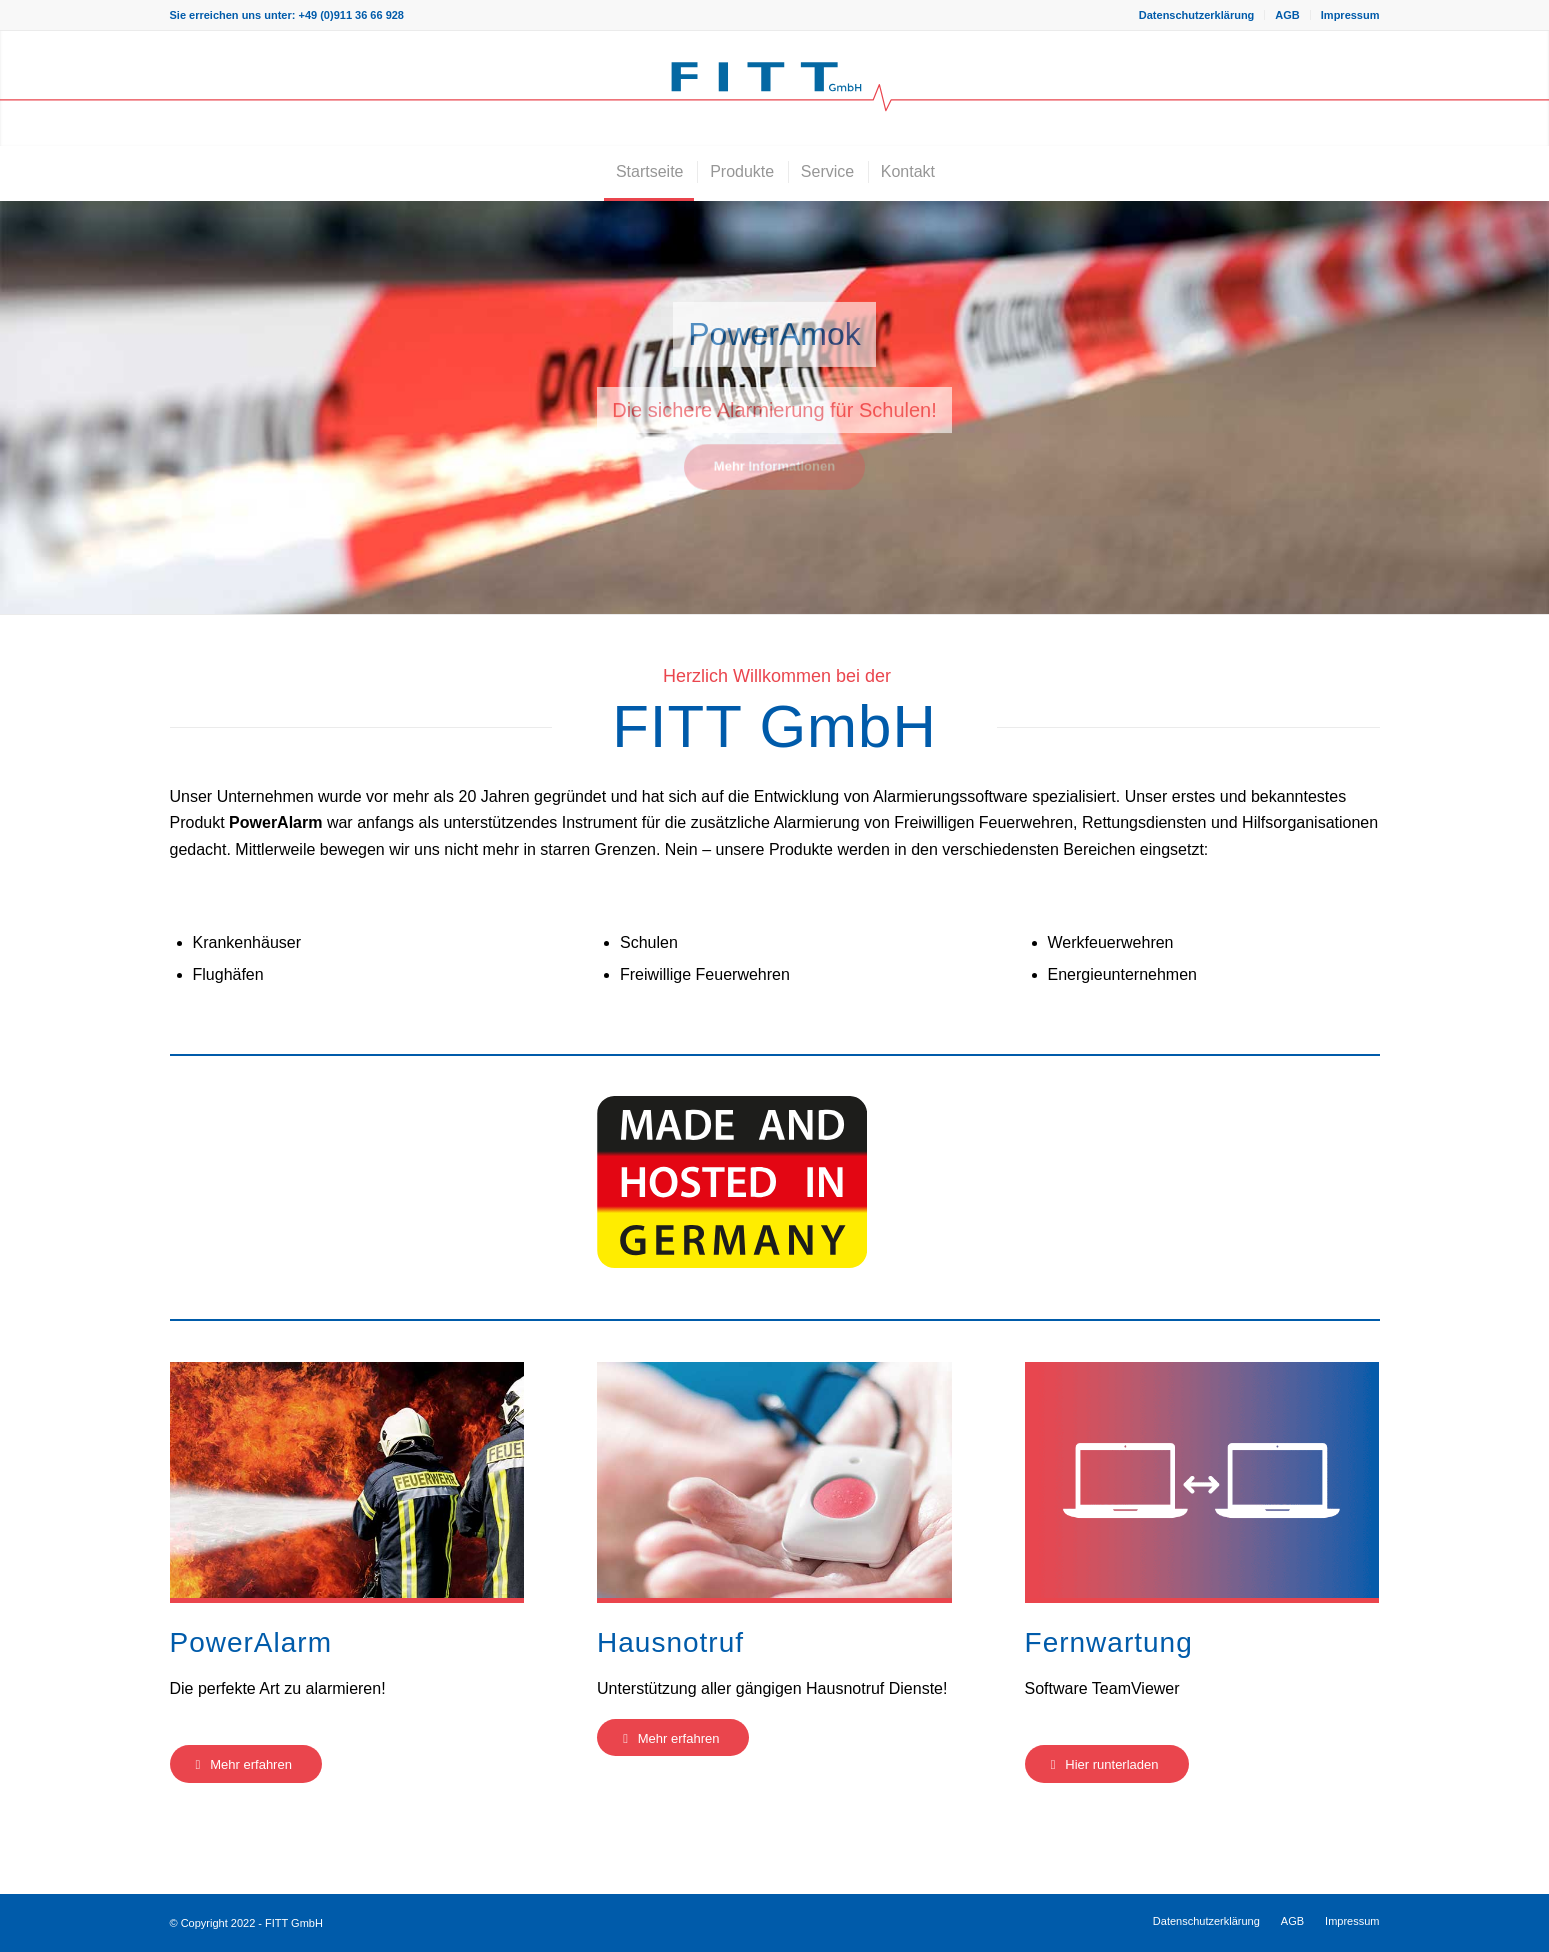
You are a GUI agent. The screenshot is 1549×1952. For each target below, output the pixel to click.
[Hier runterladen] (1107, 1764)
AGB (1287, 15)
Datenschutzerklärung (1197, 15)
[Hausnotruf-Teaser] (774, 1480)
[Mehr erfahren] (246, 1764)
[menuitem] (1197, 15)
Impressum (1350, 15)
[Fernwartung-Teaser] (1202, 1480)
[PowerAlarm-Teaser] (347, 1480)
